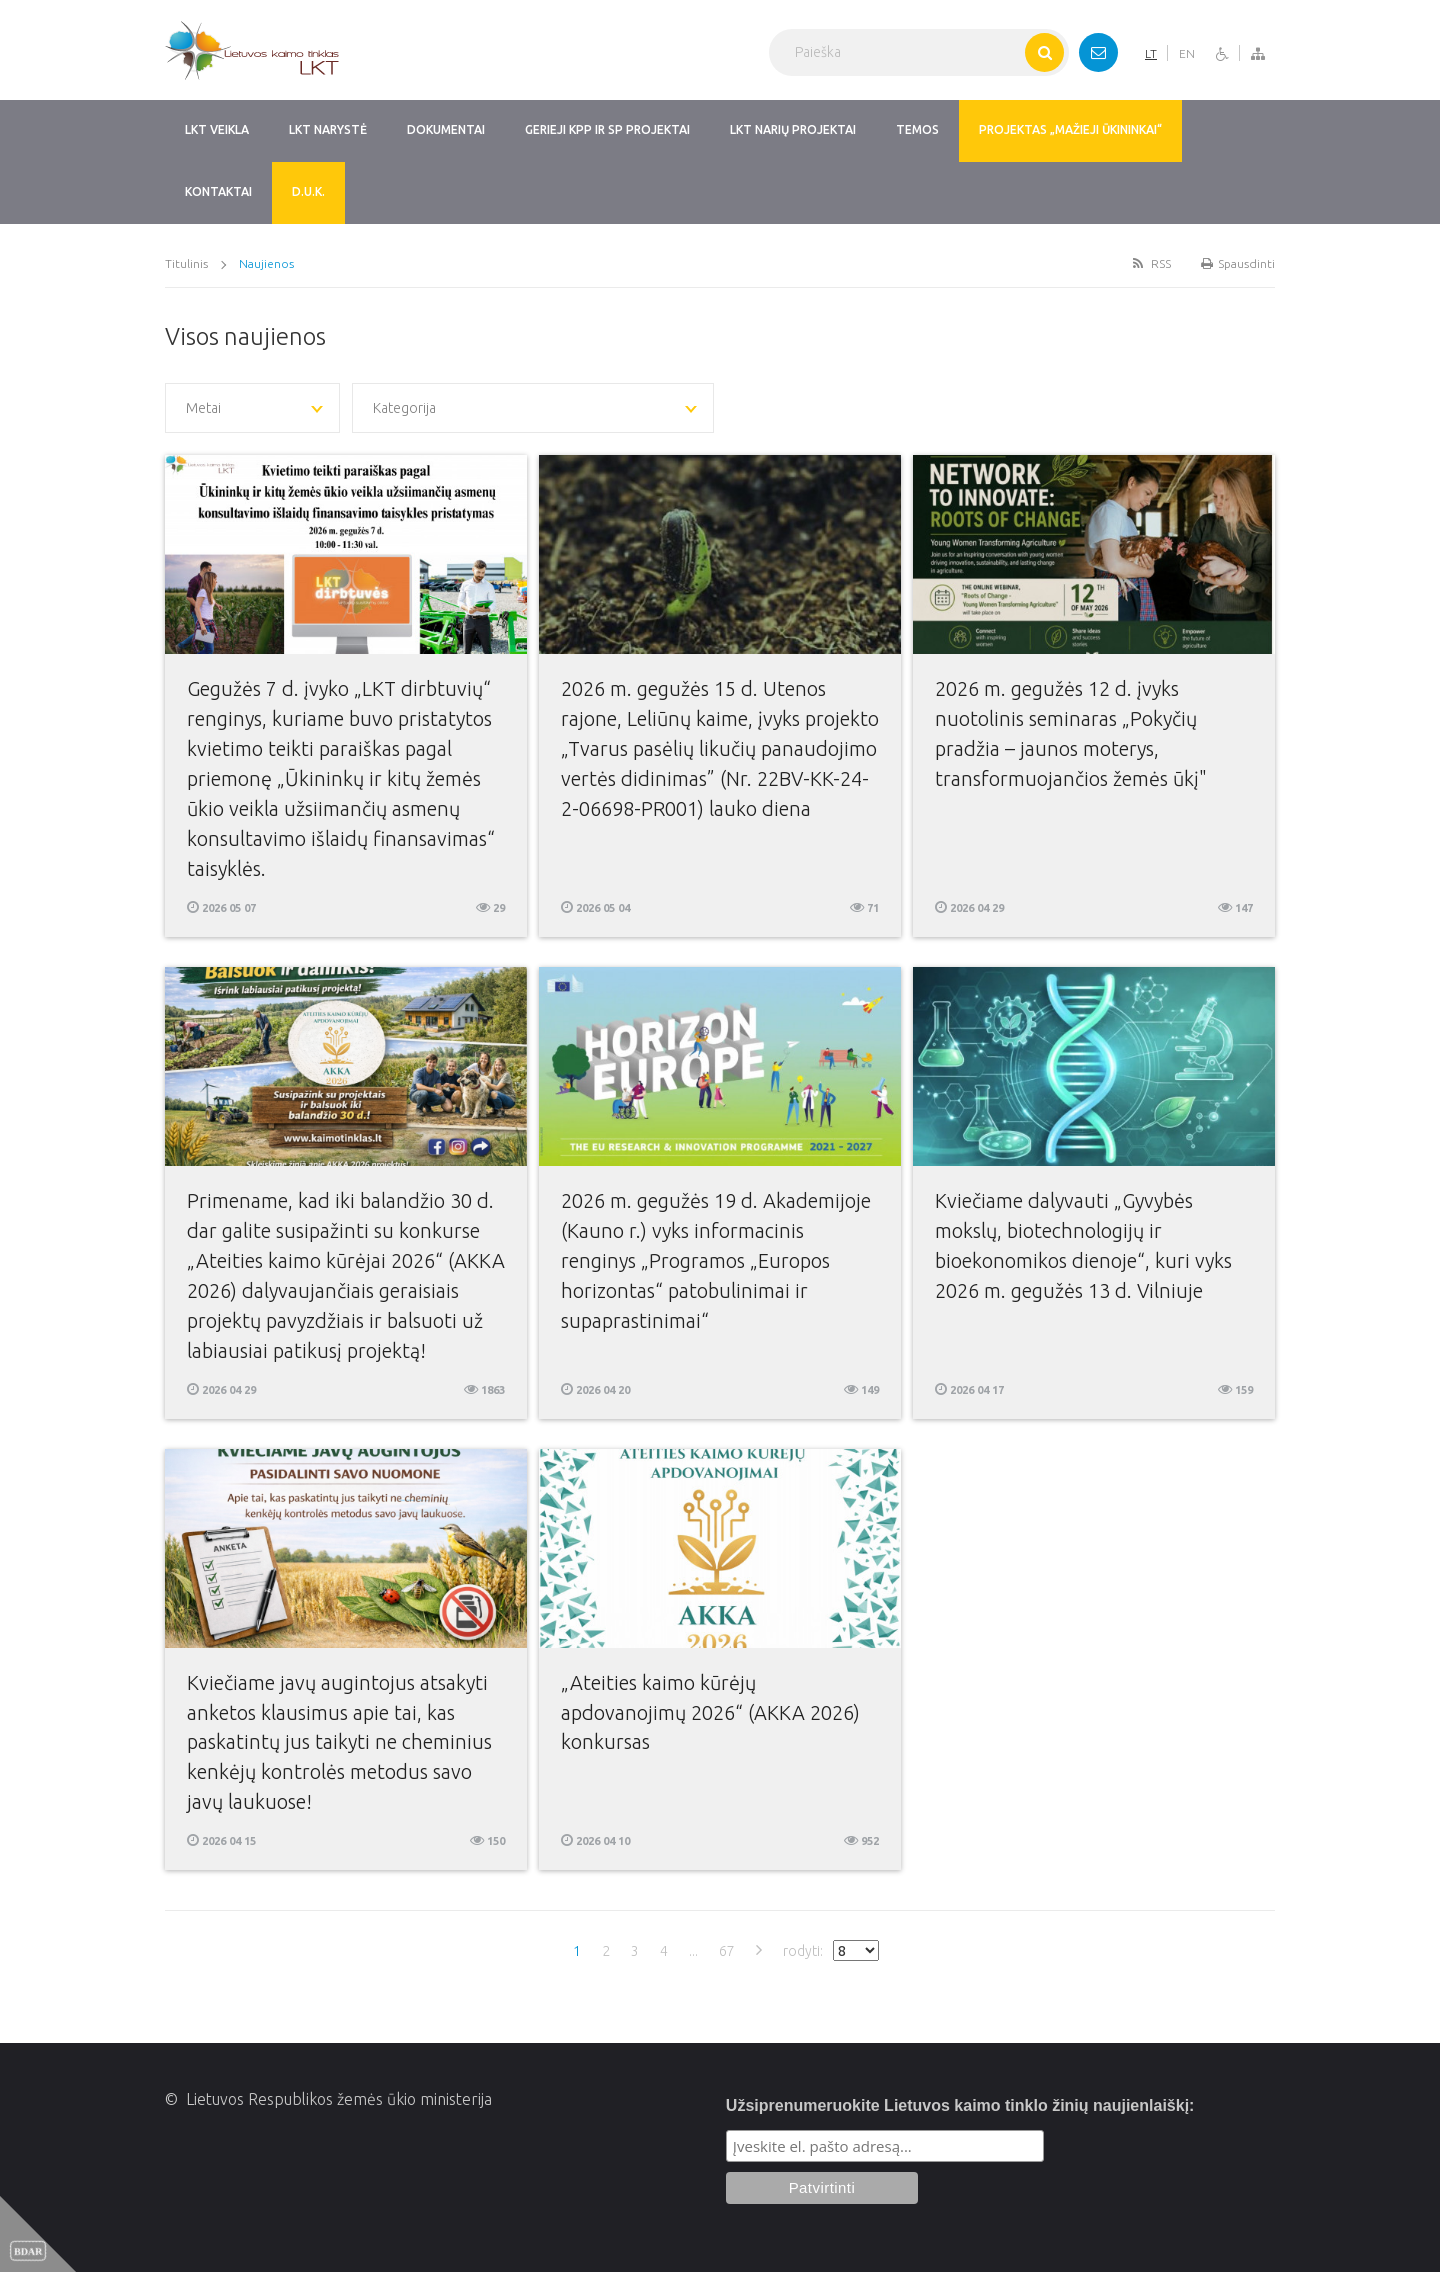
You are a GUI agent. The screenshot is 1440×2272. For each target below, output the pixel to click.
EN (1187, 53)
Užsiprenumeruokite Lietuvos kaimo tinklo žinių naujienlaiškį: (960, 2105)
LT (1151, 53)
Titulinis (186, 263)
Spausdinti (1238, 263)
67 (727, 1951)
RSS (1150, 263)
